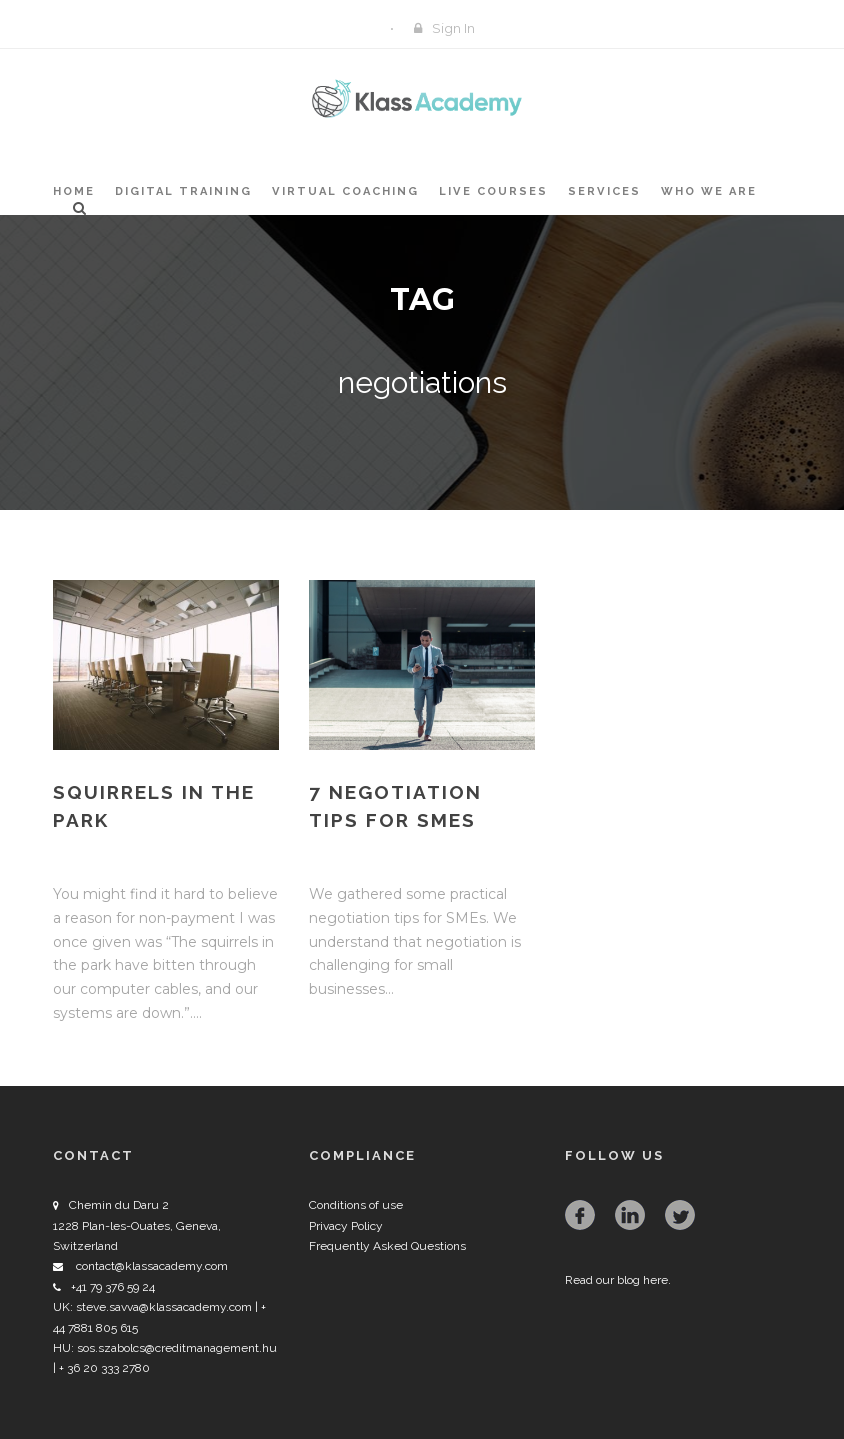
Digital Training (183, 191)
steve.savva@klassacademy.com (164, 1307)
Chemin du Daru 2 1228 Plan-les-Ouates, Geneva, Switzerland (137, 1225)
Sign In (453, 28)
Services (604, 191)
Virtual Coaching (345, 191)
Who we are (709, 191)
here (655, 1280)
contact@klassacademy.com (152, 1266)
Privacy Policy (346, 1226)
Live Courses (493, 191)
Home (74, 191)
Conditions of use (356, 1205)
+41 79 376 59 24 (113, 1287)
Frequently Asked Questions (387, 1246)
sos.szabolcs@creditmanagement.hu (177, 1348)
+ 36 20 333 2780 (103, 1368)
